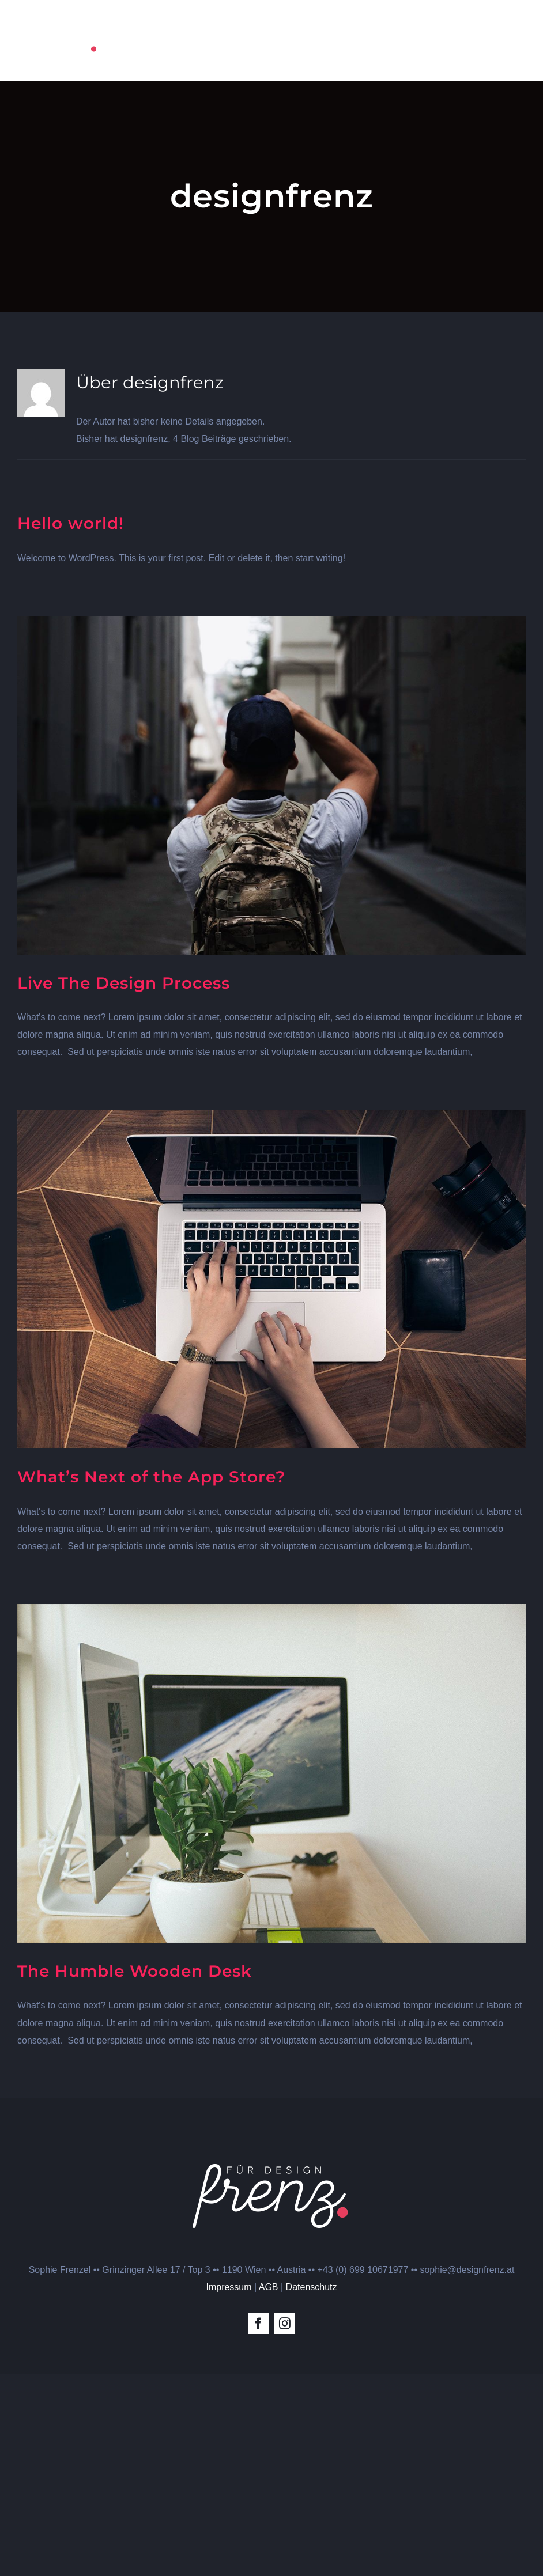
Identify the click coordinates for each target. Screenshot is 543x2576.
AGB (268, 2287)
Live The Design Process (123, 983)
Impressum (228, 2287)
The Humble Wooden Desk (134, 1971)
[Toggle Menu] (517, 41)
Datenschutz (311, 2287)
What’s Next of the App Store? (151, 1476)
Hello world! (70, 523)
